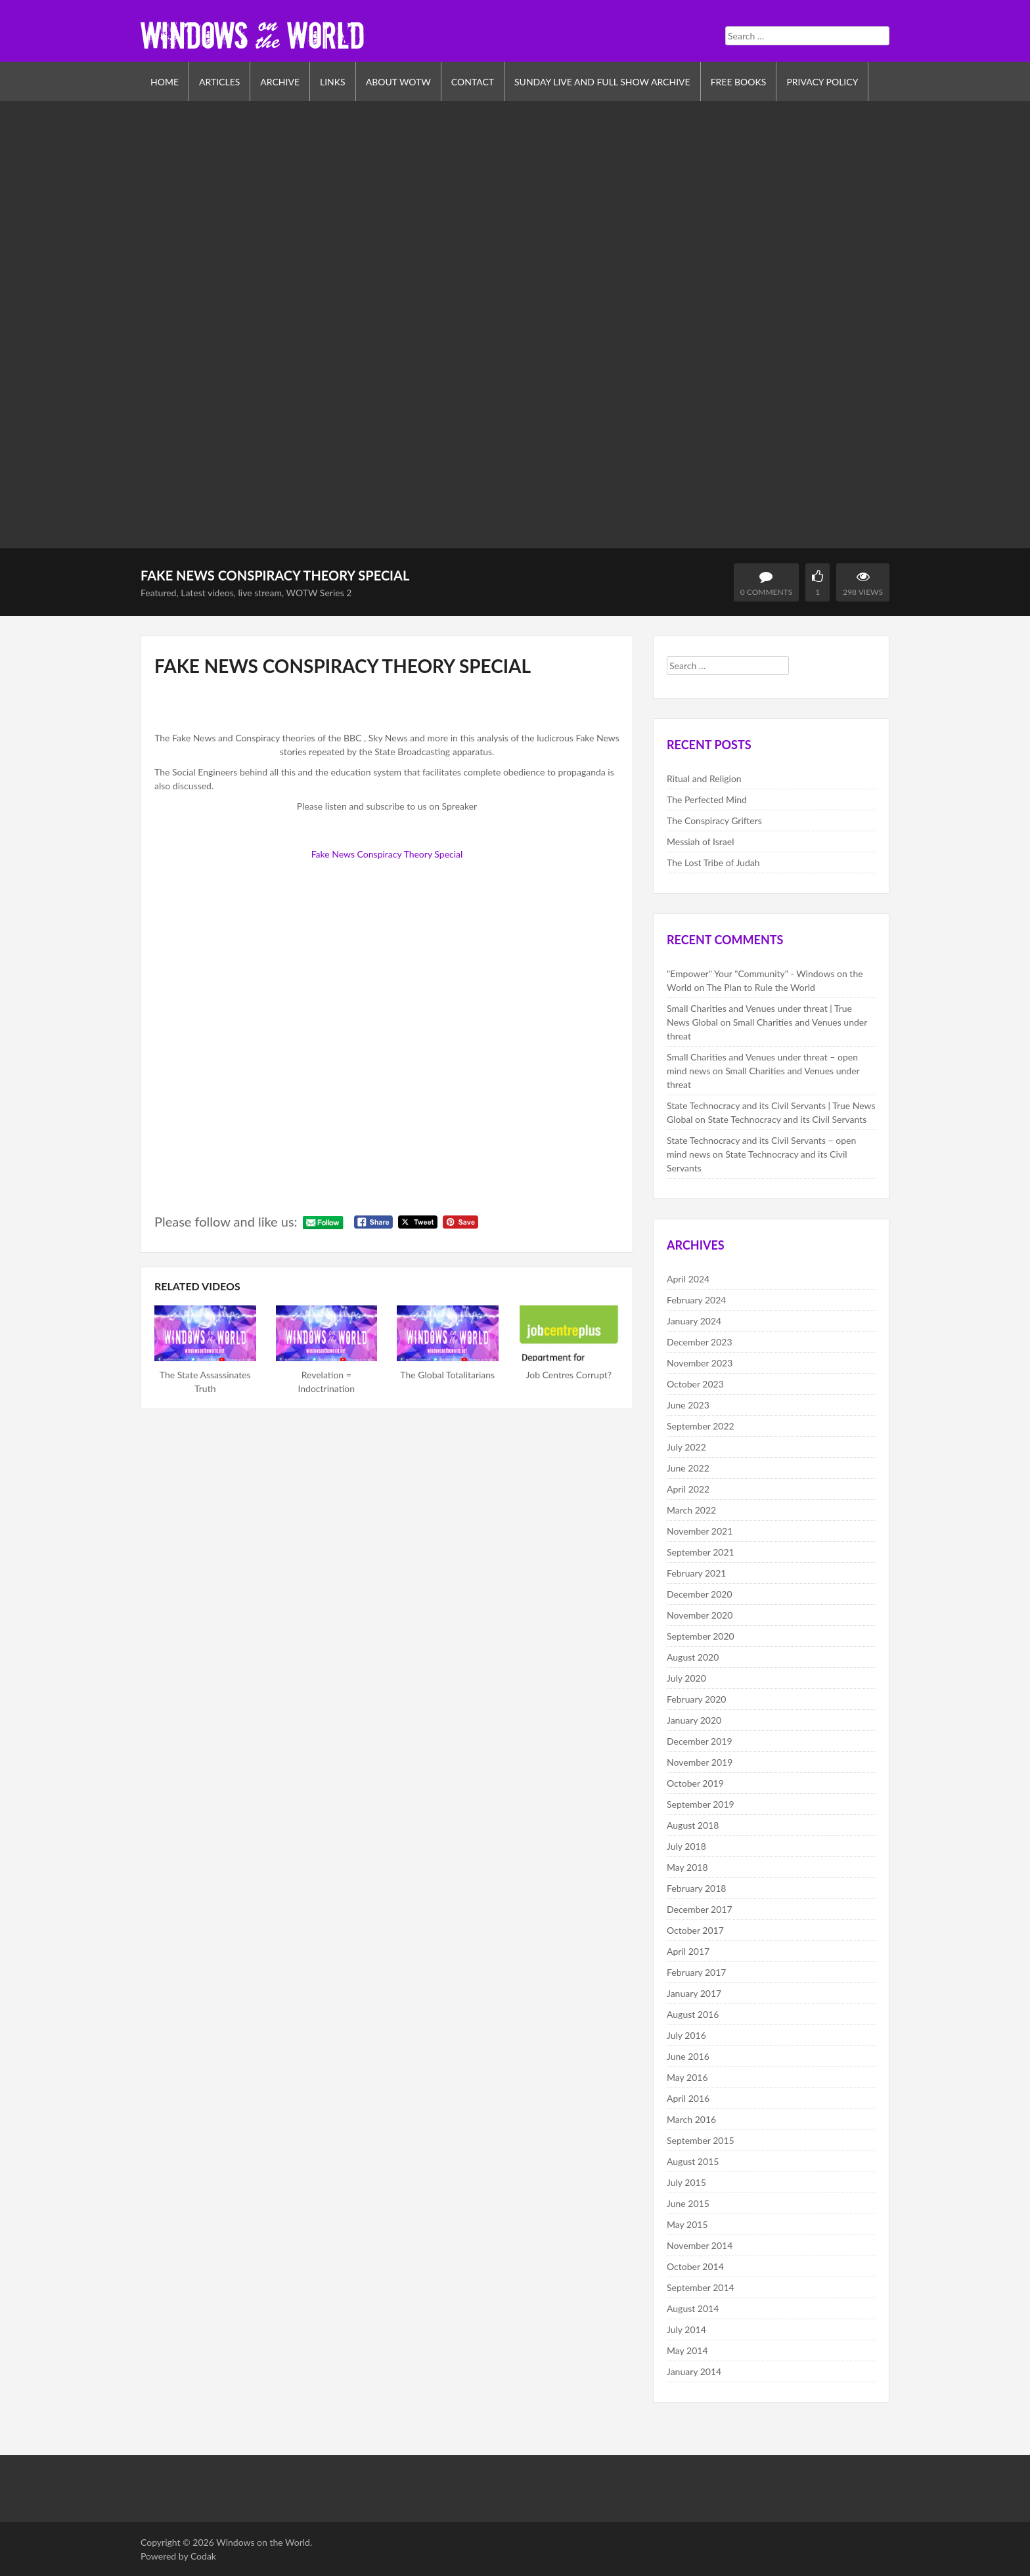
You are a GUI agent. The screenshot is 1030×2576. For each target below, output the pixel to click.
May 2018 (687, 1867)
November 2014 (699, 2245)
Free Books (739, 81)
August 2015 (693, 2161)
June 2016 (688, 2056)
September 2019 (700, 1804)
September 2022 (700, 1425)
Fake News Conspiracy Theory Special (387, 854)
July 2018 (686, 1846)
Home (164, 81)
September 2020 (700, 1636)
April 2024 (688, 1278)
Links (333, 81)
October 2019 (695, 1783)
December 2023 (699, 1341)
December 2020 (699, 1594)
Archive (280, 81)
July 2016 (686, 2035)
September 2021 (700, 1552)
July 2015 (686, 2182)
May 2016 (687, 2077)
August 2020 (693, 1657)
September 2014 (700, 2287)
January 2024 (694, 1320)
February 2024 (696, 1299)
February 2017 (696, 1972)
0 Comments (766, 592)
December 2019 (699, 1741)
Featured (158, 592)
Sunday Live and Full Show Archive (602, 81)
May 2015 (687, 2224)
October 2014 (695, 2266)
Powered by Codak (178, 2556)
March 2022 (691, 1510)
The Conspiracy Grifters (714, 820)
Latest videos (207, 592)
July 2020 (686, 1678)
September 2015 (700, 2140)
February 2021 (696, 1573)
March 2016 (691, 2119)
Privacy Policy (822, 81)
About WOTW (398, 81)
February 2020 (696, 1699)
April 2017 (688, 1951)
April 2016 (688, 2098)
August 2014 (693, 2308)
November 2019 (699, 1762)
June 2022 (688, 1468)
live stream (260, 592)
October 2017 (695, 1930)
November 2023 (699, 1362)
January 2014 (694, 2371)
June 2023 (688, 1404)
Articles (219, 81)
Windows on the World (263, 2542)
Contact (472, 81)
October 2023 (695, 1383)
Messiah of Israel (700, 841)
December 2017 (699, 1909)
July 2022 (686, 1446)
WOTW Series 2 (319, 592)
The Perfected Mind (707, 799)
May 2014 (687, 2350)
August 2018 (693, 1825)
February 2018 (696, 1888)
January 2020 (694, 1720)
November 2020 (699, 1615)
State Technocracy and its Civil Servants (786, 1119)
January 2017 (694, 1993)
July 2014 (686, 2329)
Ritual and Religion (704, 778)
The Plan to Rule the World (760, 987)
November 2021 (699, 1531)
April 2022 (688, 1489)
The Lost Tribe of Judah (713, 862)
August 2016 (693, 2014)
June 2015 (688, 2203)
